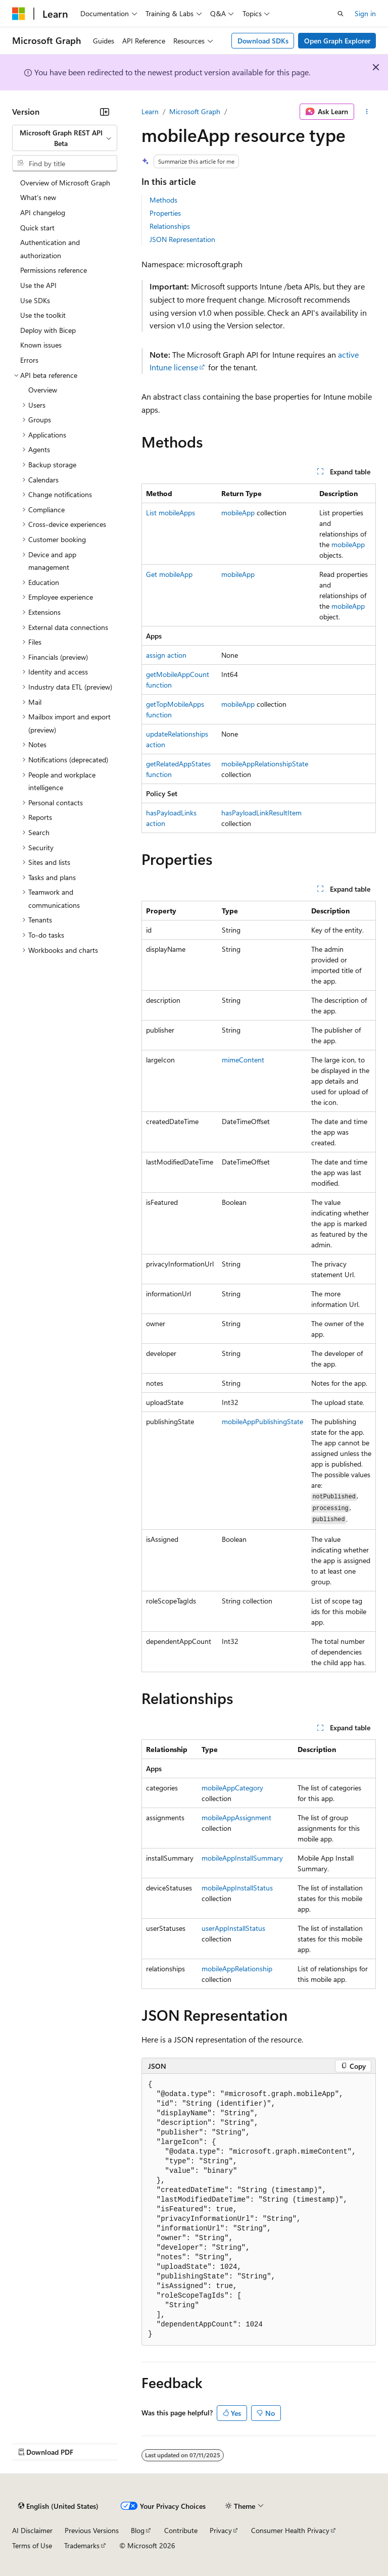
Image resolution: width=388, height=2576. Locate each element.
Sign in (365, 13)
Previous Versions (92, 2530)
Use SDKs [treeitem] (35, 300)
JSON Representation (182, 239)
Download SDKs (262, 40)
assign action (166, 655)
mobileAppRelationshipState (264, 763)
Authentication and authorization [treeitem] (50, 248)
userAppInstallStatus (233, 1928)
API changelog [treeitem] (42, 212)
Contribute (181, 2530)
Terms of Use (32, 2545)
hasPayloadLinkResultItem (261, 812)
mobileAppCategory (232, 1787)
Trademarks (82, 2545)
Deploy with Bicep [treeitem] (48, 330)
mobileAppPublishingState (262, 1421)
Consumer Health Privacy (290, 2530)
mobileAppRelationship (237, 1968)
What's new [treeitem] (38, 197)
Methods (163, 200)
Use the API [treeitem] (38, 285)
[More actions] (367, 112)
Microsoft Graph (194, 111)
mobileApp (238, 512)
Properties (165, 213)
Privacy (221, 2530)
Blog (137, 2530)
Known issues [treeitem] (41, 345)
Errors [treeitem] (29, 360)
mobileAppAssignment (236, 1817)
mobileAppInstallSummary (242, 1858)
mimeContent (243, 1059)
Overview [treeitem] (42, 390)
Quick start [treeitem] (37, 227)
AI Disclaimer (32, 2530)
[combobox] (64, 138)
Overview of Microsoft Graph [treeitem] (65, 182)
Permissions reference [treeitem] (53, 270)
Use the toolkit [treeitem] (43, 315)
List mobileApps (170, 512)
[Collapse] (104, 112)
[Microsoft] (18, 13)
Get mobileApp (169, 574)
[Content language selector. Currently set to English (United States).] (58, 2506)
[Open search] (340, 14)
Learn (150, 111)
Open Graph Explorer (337, 40)
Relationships (170, 226)
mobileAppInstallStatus (237, 1887)
